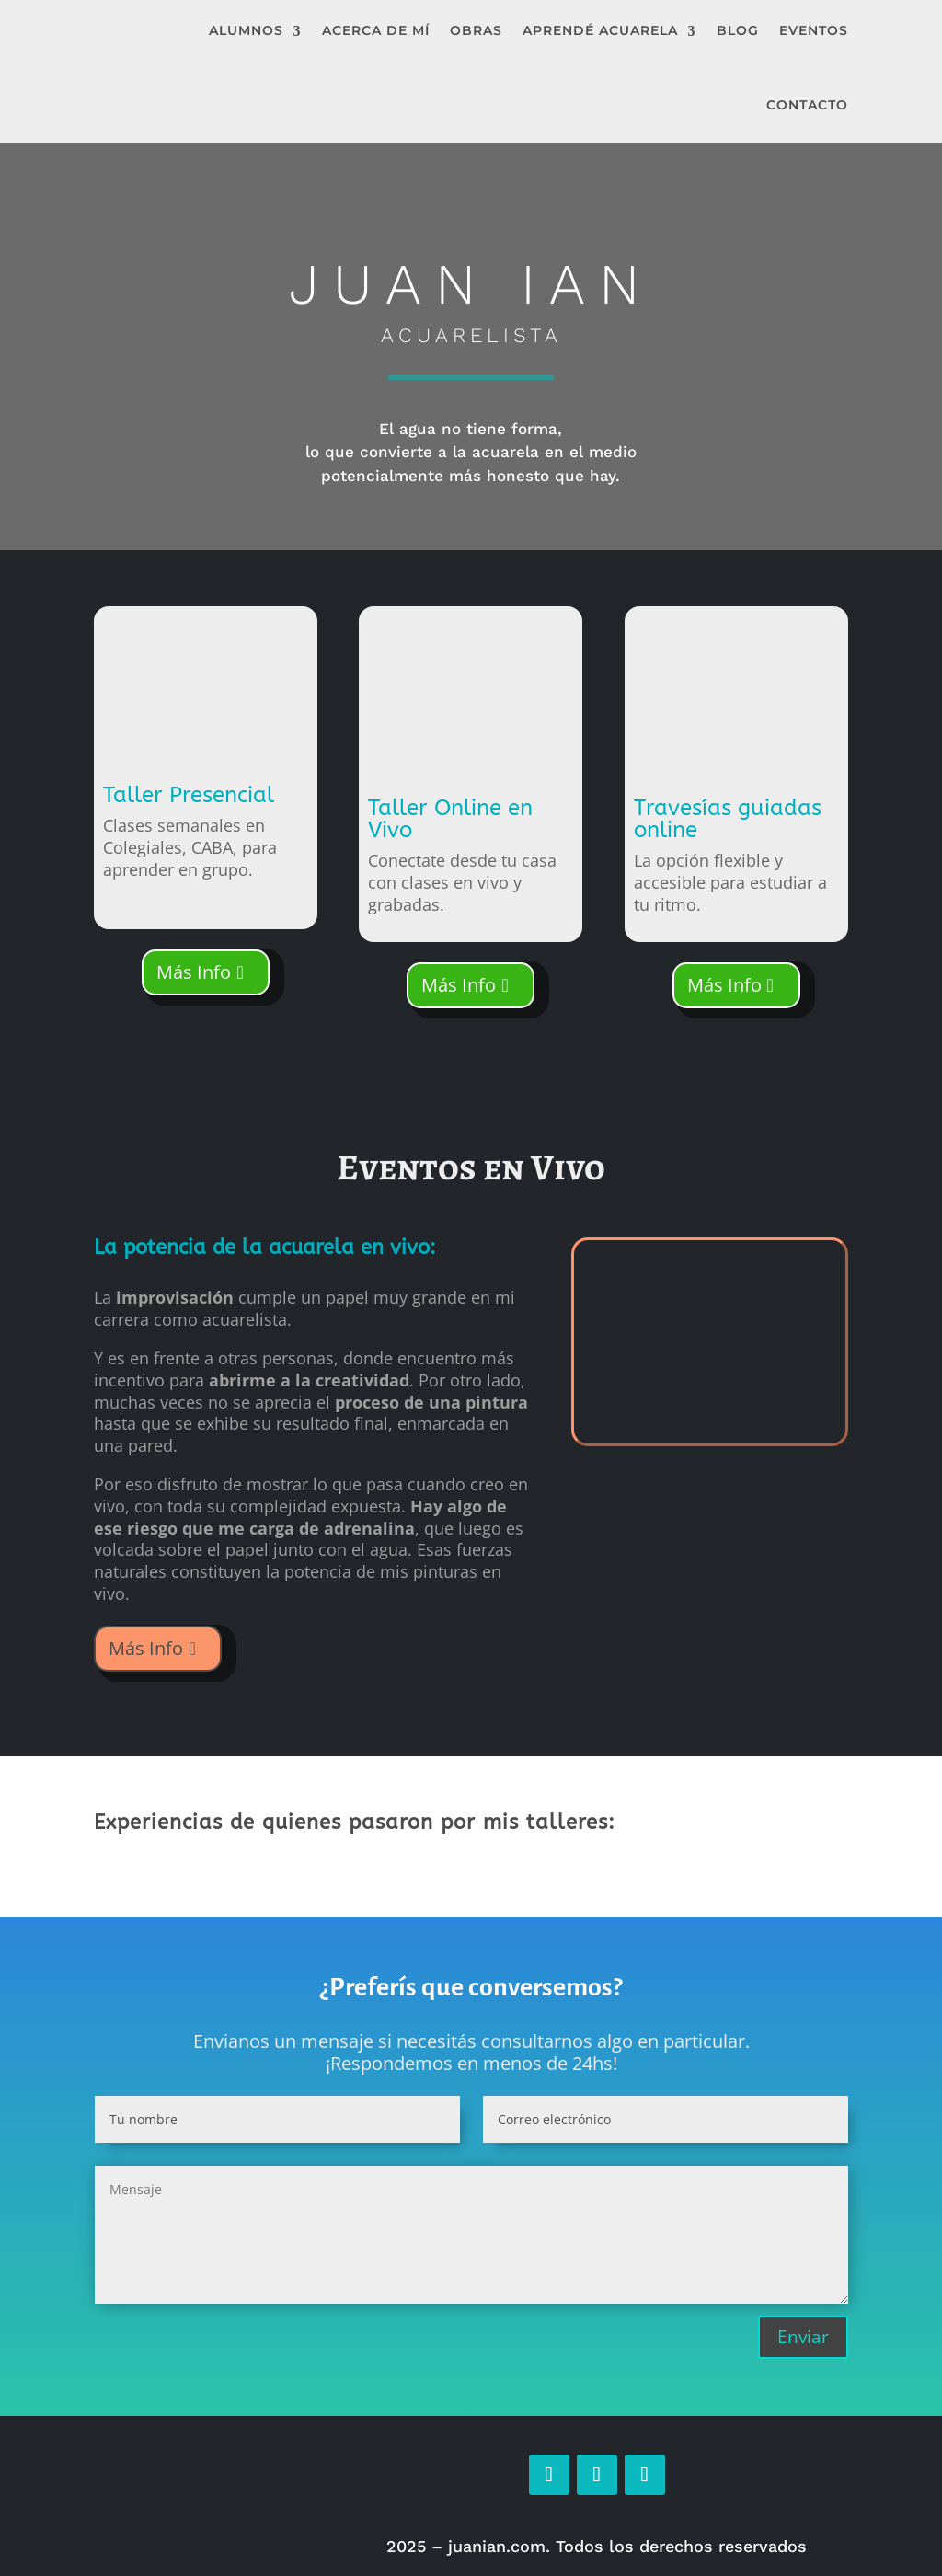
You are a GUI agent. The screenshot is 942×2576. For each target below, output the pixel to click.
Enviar (803, 2337)
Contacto (807, 105)
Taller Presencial (188, 795)
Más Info (193, 972)
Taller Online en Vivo (450, 819)
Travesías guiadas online (727, 819)
